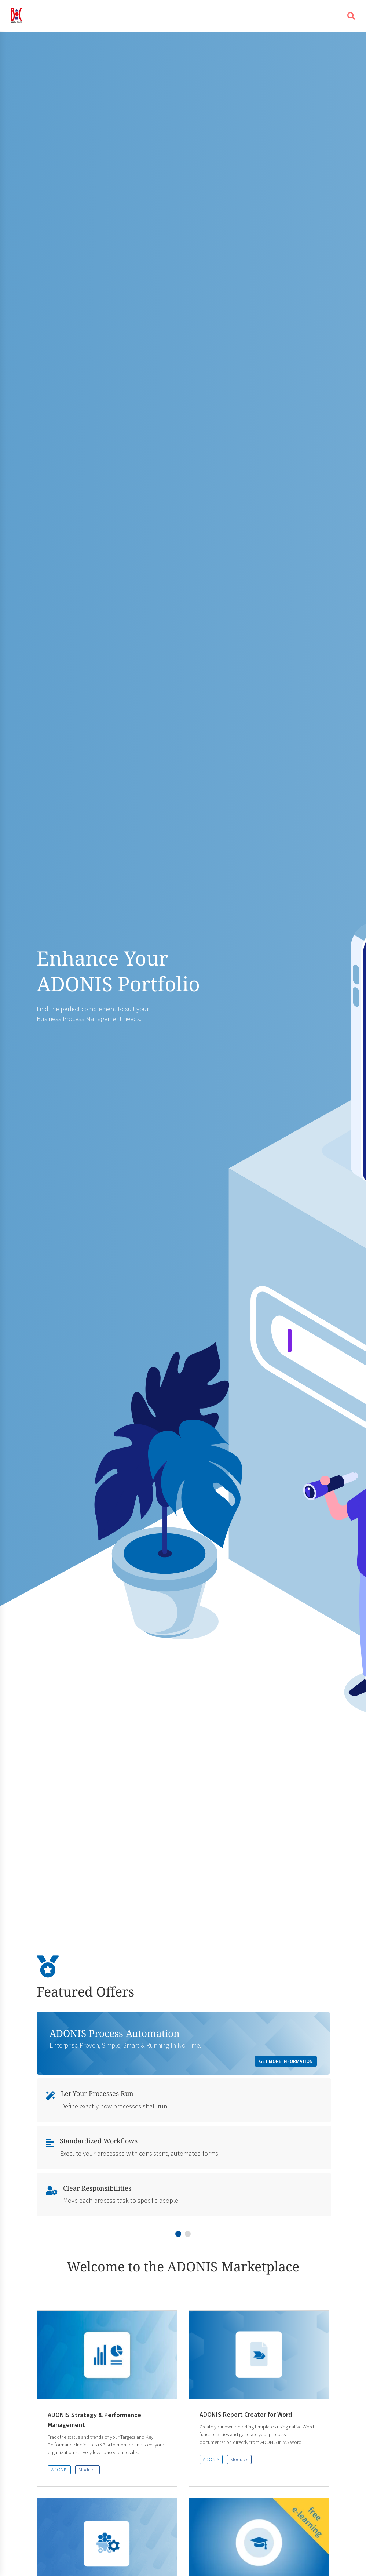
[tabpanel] (183, 2116)
